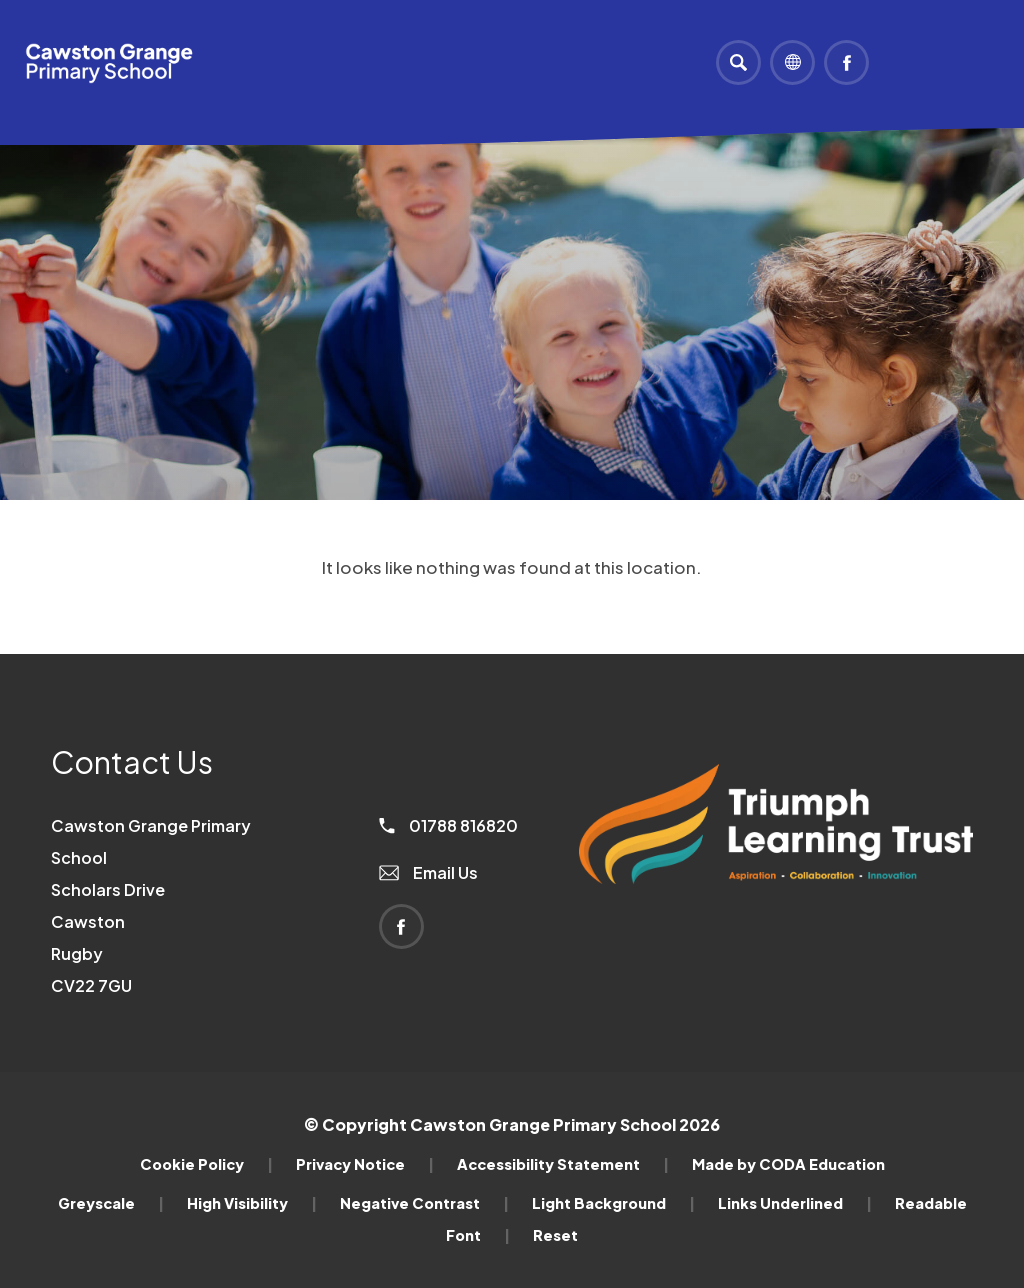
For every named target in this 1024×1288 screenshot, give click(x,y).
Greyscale (111, 1203)
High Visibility (252, 1203)
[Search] (738, 62)
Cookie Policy (206, 1164)
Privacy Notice (365, 1164)
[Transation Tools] (792, 62)
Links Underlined (795, 1203)
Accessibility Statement (563, 1164)
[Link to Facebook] (846, 62)
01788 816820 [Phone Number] (448, 825)
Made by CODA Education (788, 1164)
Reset (555, 1235)
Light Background (613, 1203)
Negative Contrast (424, 1203)
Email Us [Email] (428, 872)
